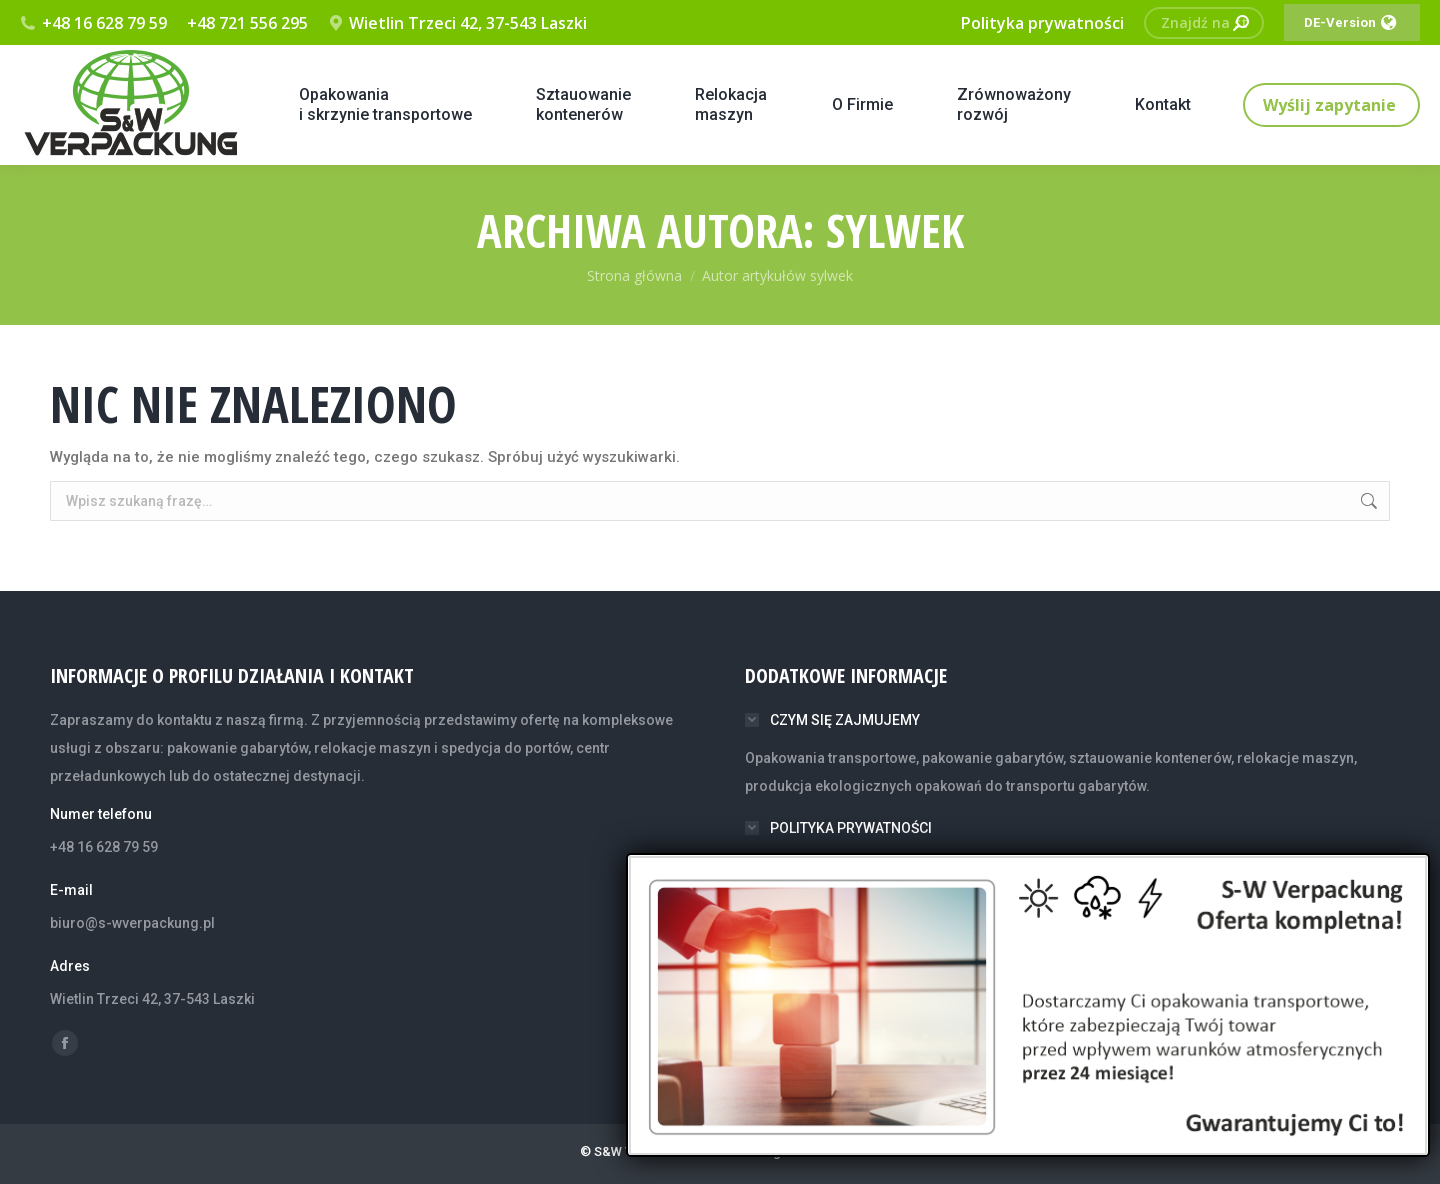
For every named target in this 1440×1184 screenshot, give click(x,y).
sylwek (895, 230)
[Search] (1204, 23)
